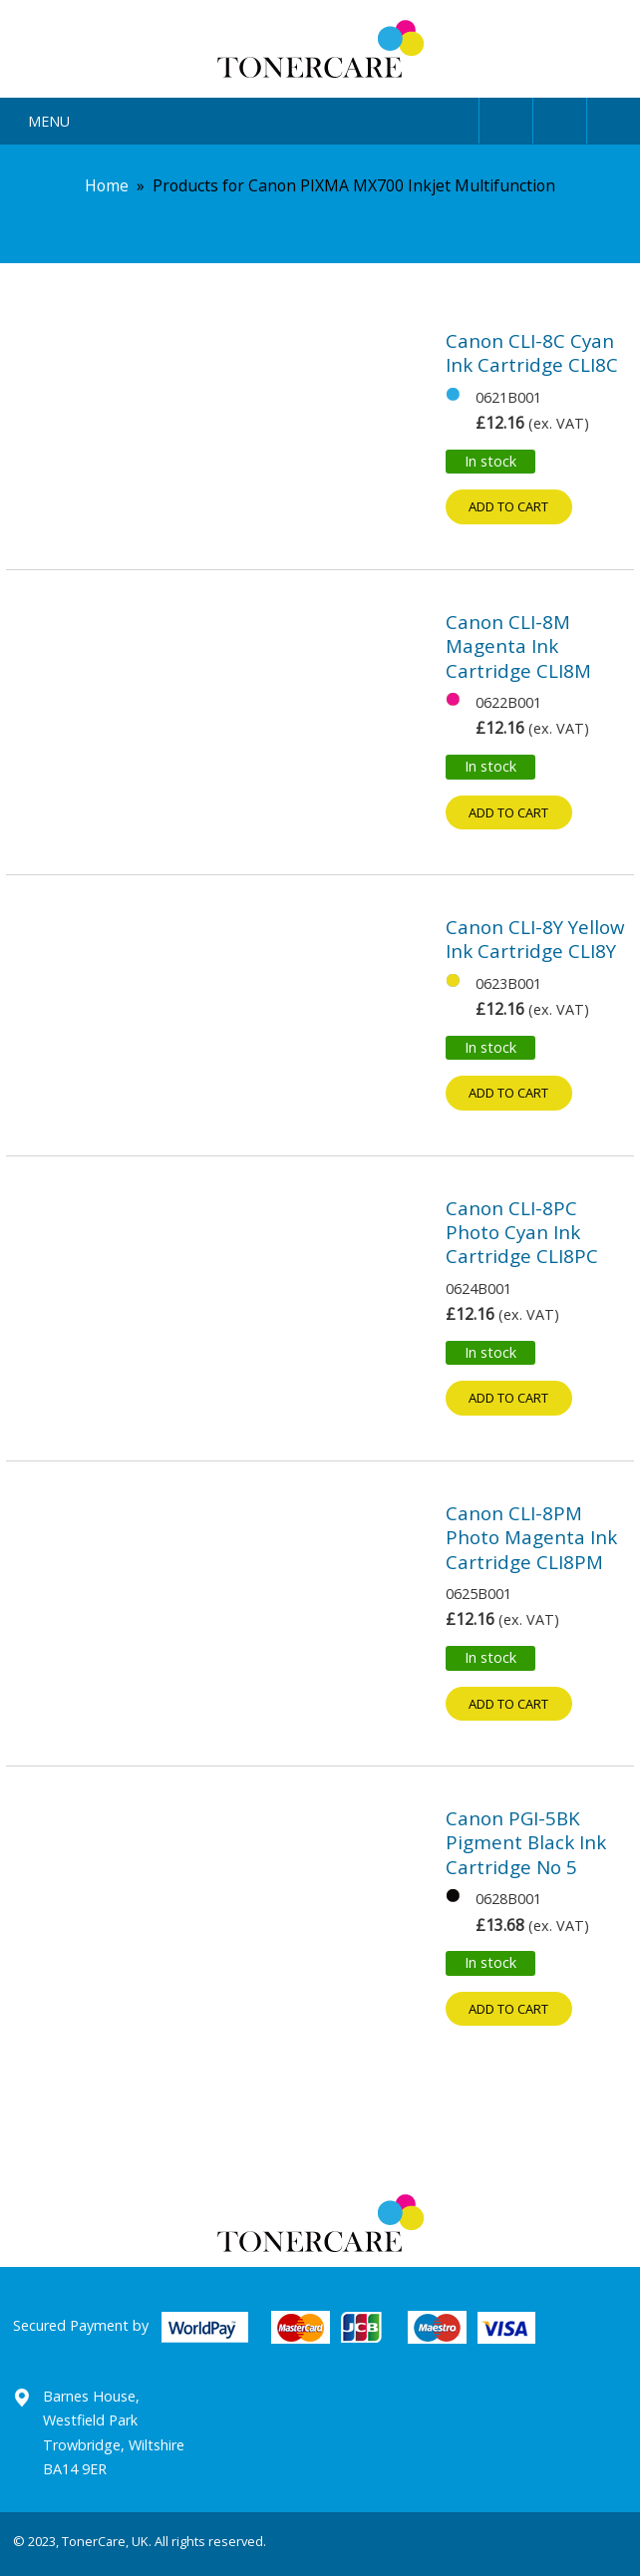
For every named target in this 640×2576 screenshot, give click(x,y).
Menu (49, 121)
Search (559, 117)
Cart (613, 117)
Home (107, 185)
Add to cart (508, 506)
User (505, 117)
